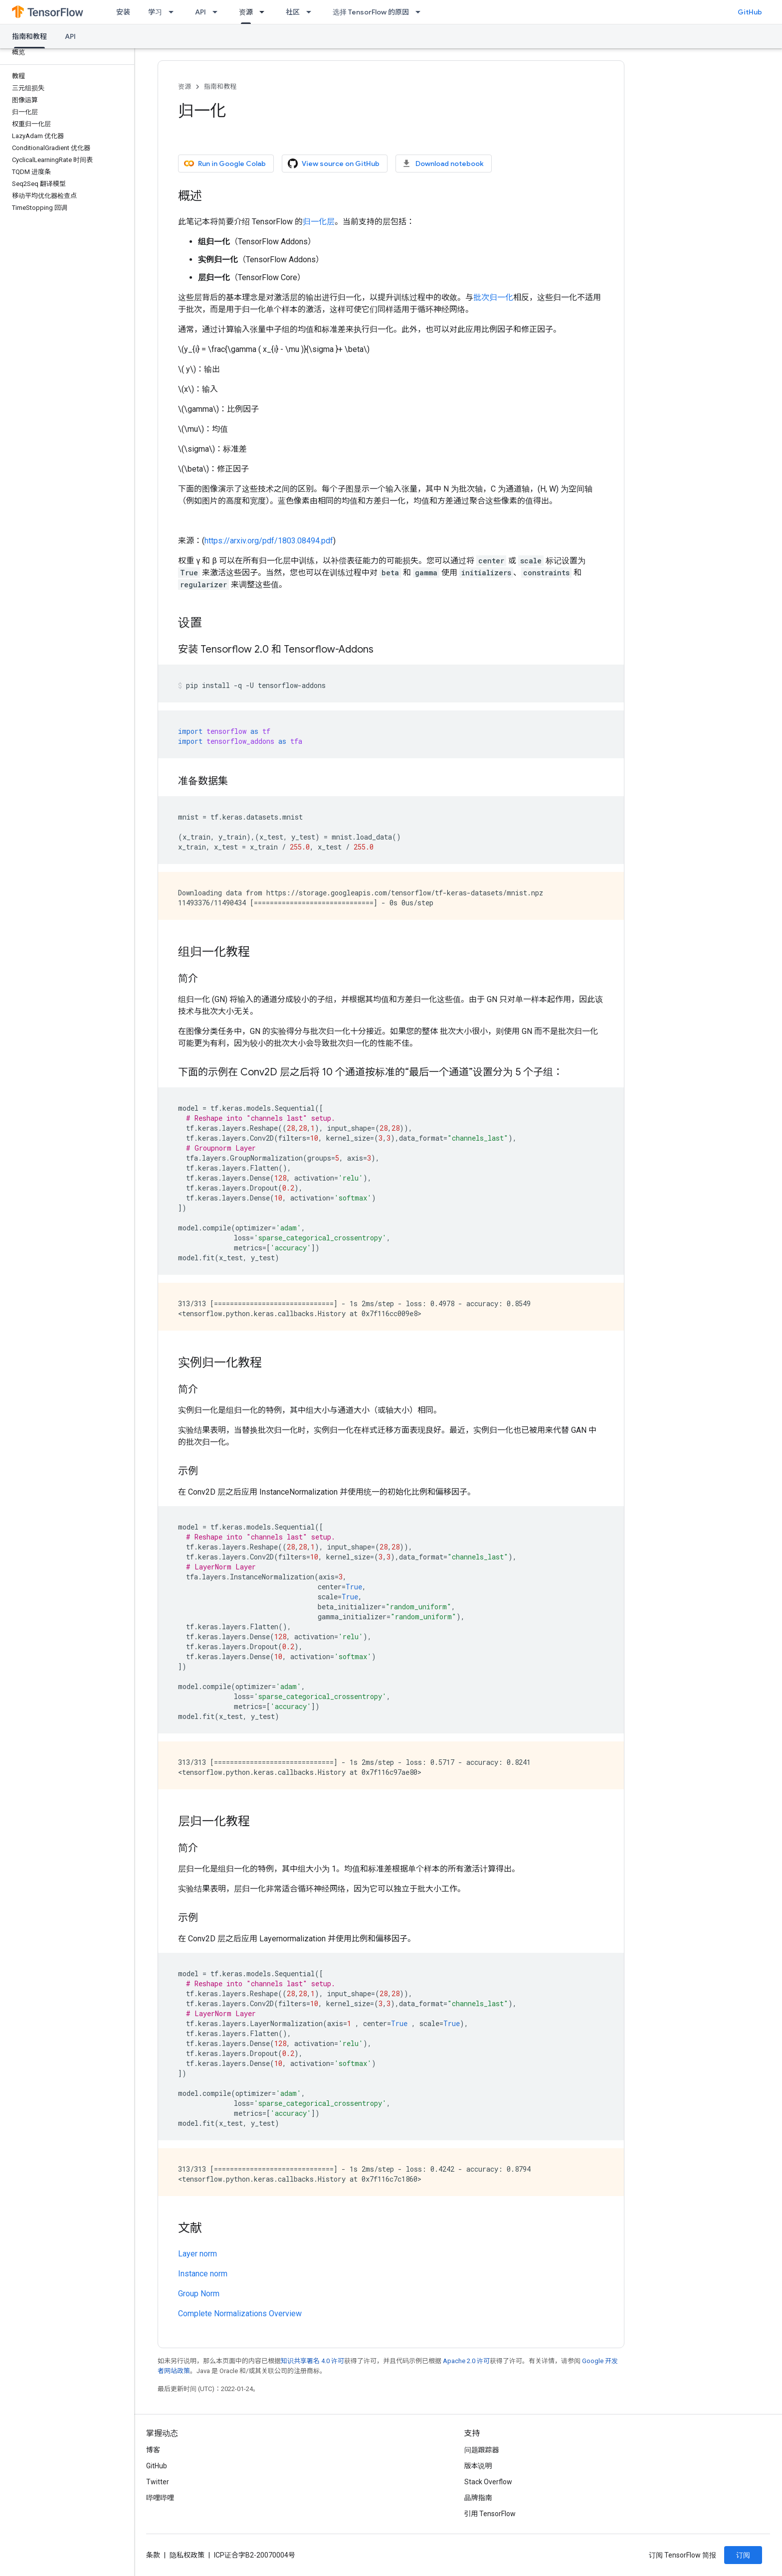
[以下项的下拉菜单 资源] (265, 12)
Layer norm (197, 2253)
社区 (293, 11)
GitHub (750, 11)
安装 (123, 11)
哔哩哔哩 (160, 2498)
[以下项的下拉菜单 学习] (174, 12)
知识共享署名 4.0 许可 (312, 2361)
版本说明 (478, 2466)
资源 (184, 86)
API (200, 11)
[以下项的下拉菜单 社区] (312, 12)
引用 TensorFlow (490, 2514)
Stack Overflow (488, 2482)
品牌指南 (478, 2498)
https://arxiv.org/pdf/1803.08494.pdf (268, 540)
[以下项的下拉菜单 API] (218, 12)
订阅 (743, 2555)
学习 (155, 11)
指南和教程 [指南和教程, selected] (29, 36)
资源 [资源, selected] (246, 11)
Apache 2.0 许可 (466, 2361)
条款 (153, 2555)
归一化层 (319, 221)
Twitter (157, 2482)
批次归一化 (493, 297)
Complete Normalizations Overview (240, 2313)
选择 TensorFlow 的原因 (371, 11)
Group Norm (198, 2293)
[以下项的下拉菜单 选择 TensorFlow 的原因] (421, 12)
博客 (153, 2450)
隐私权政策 (187, 2555)
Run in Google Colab (225, 164)
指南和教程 (220, 86)
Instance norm (202, 2273)
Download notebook (442, 164)
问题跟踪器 (481, 2450)
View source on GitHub (334, 164)
